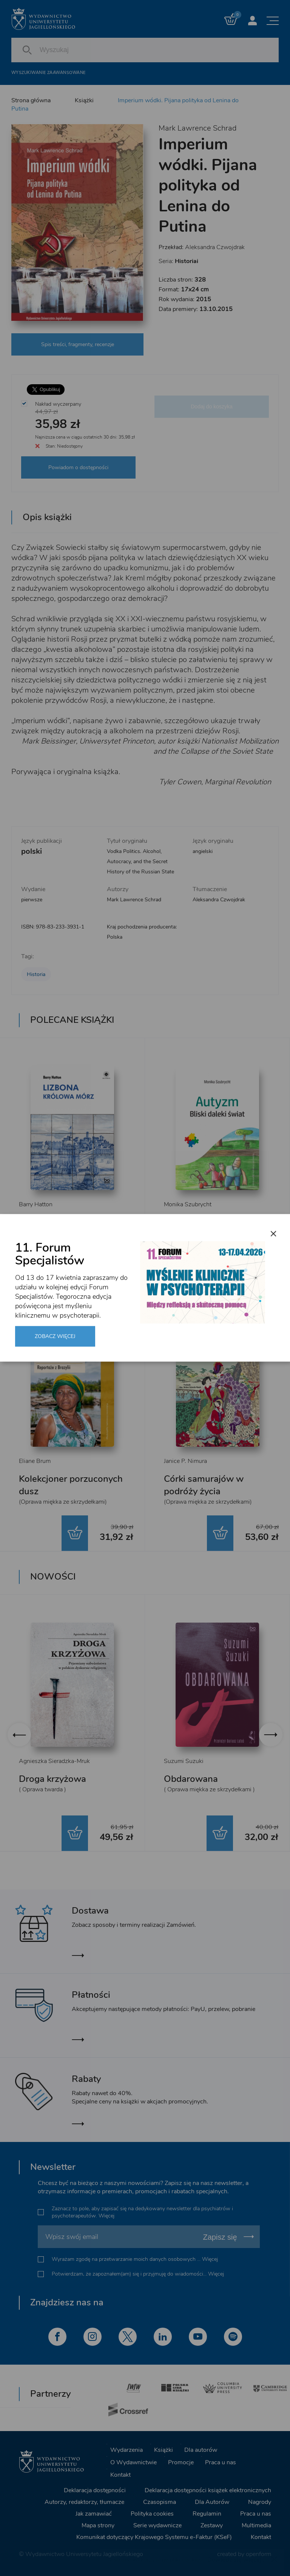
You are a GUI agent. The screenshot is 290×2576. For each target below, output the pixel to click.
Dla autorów (200, 2449)
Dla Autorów (212, 2502)
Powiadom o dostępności (78, 467)
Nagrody (259, 2502)
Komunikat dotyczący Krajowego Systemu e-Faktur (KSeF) (154, 2537)
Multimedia (256, 2525)
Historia (36, 974)
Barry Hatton (35, 1204)
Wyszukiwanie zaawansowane (48, 72)
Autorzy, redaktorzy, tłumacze (84, 2502)
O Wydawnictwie (133, 2462)
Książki (84, 100)
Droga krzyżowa (52, 1779)
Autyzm (180, 1222)
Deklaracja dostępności (95, 2490)
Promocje (181, 2462)
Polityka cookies (152, 2514)
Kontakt (120, 2474)
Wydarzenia (126, 2449)
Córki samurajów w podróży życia (204, 1485)
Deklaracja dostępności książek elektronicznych (208, 2490)
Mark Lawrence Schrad (197, 128)
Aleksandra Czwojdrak (215, 247)
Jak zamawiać (94, 2514)
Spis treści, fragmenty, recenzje (77, 344)
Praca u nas (220, 2462)
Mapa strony (98, 2525)
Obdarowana (191, 1779)
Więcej (106, 2215)
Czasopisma (159, 2502)
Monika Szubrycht (187, 1204)
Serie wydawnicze (157, 2525)
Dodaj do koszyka (212, 406)
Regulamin (207, 2514)
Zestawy (212, 2525)
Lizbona (35, 1222)
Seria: (178, 261)
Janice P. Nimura (185, 1461)
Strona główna (31, 100)
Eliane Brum (35, 1461)
